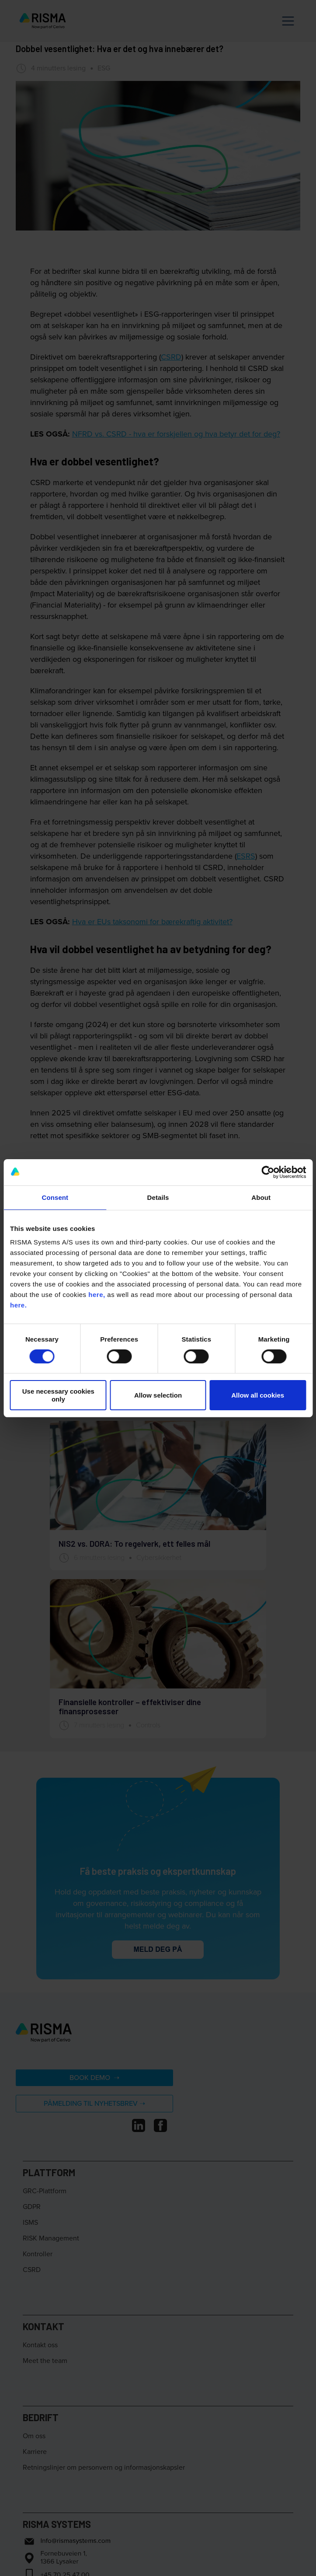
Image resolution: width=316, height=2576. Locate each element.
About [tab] (261, 1197)
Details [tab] (158, 1197)
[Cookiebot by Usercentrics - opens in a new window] (267, 1171)
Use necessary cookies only (58, 1395)
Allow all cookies (257, 1395)
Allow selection (158, 1395)
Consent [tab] (55, 1197)
